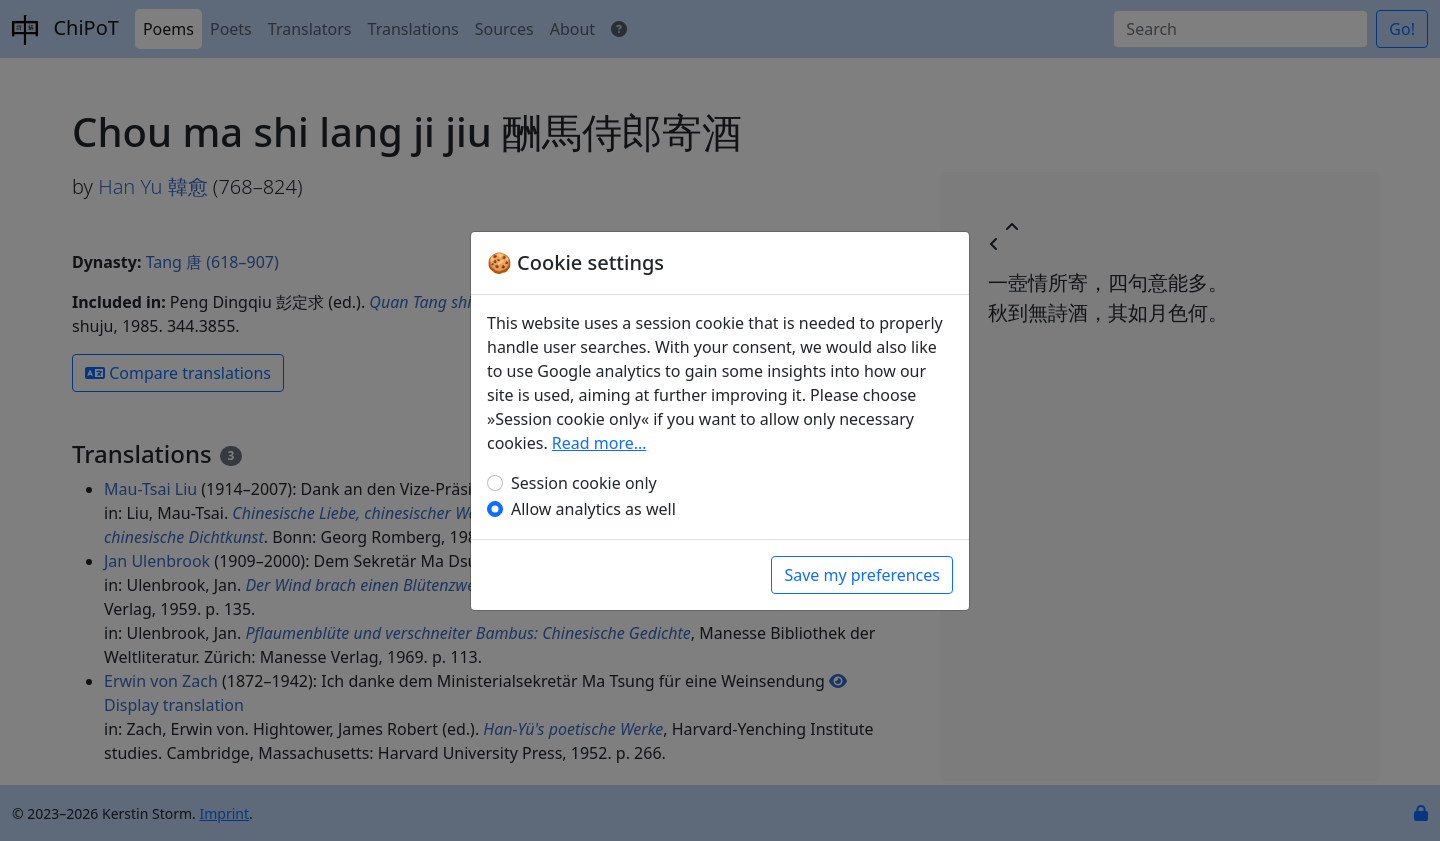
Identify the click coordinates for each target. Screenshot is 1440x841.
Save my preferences (862, 575)
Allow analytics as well (593, 509)
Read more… (599, 443)
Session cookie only (584, 483)
